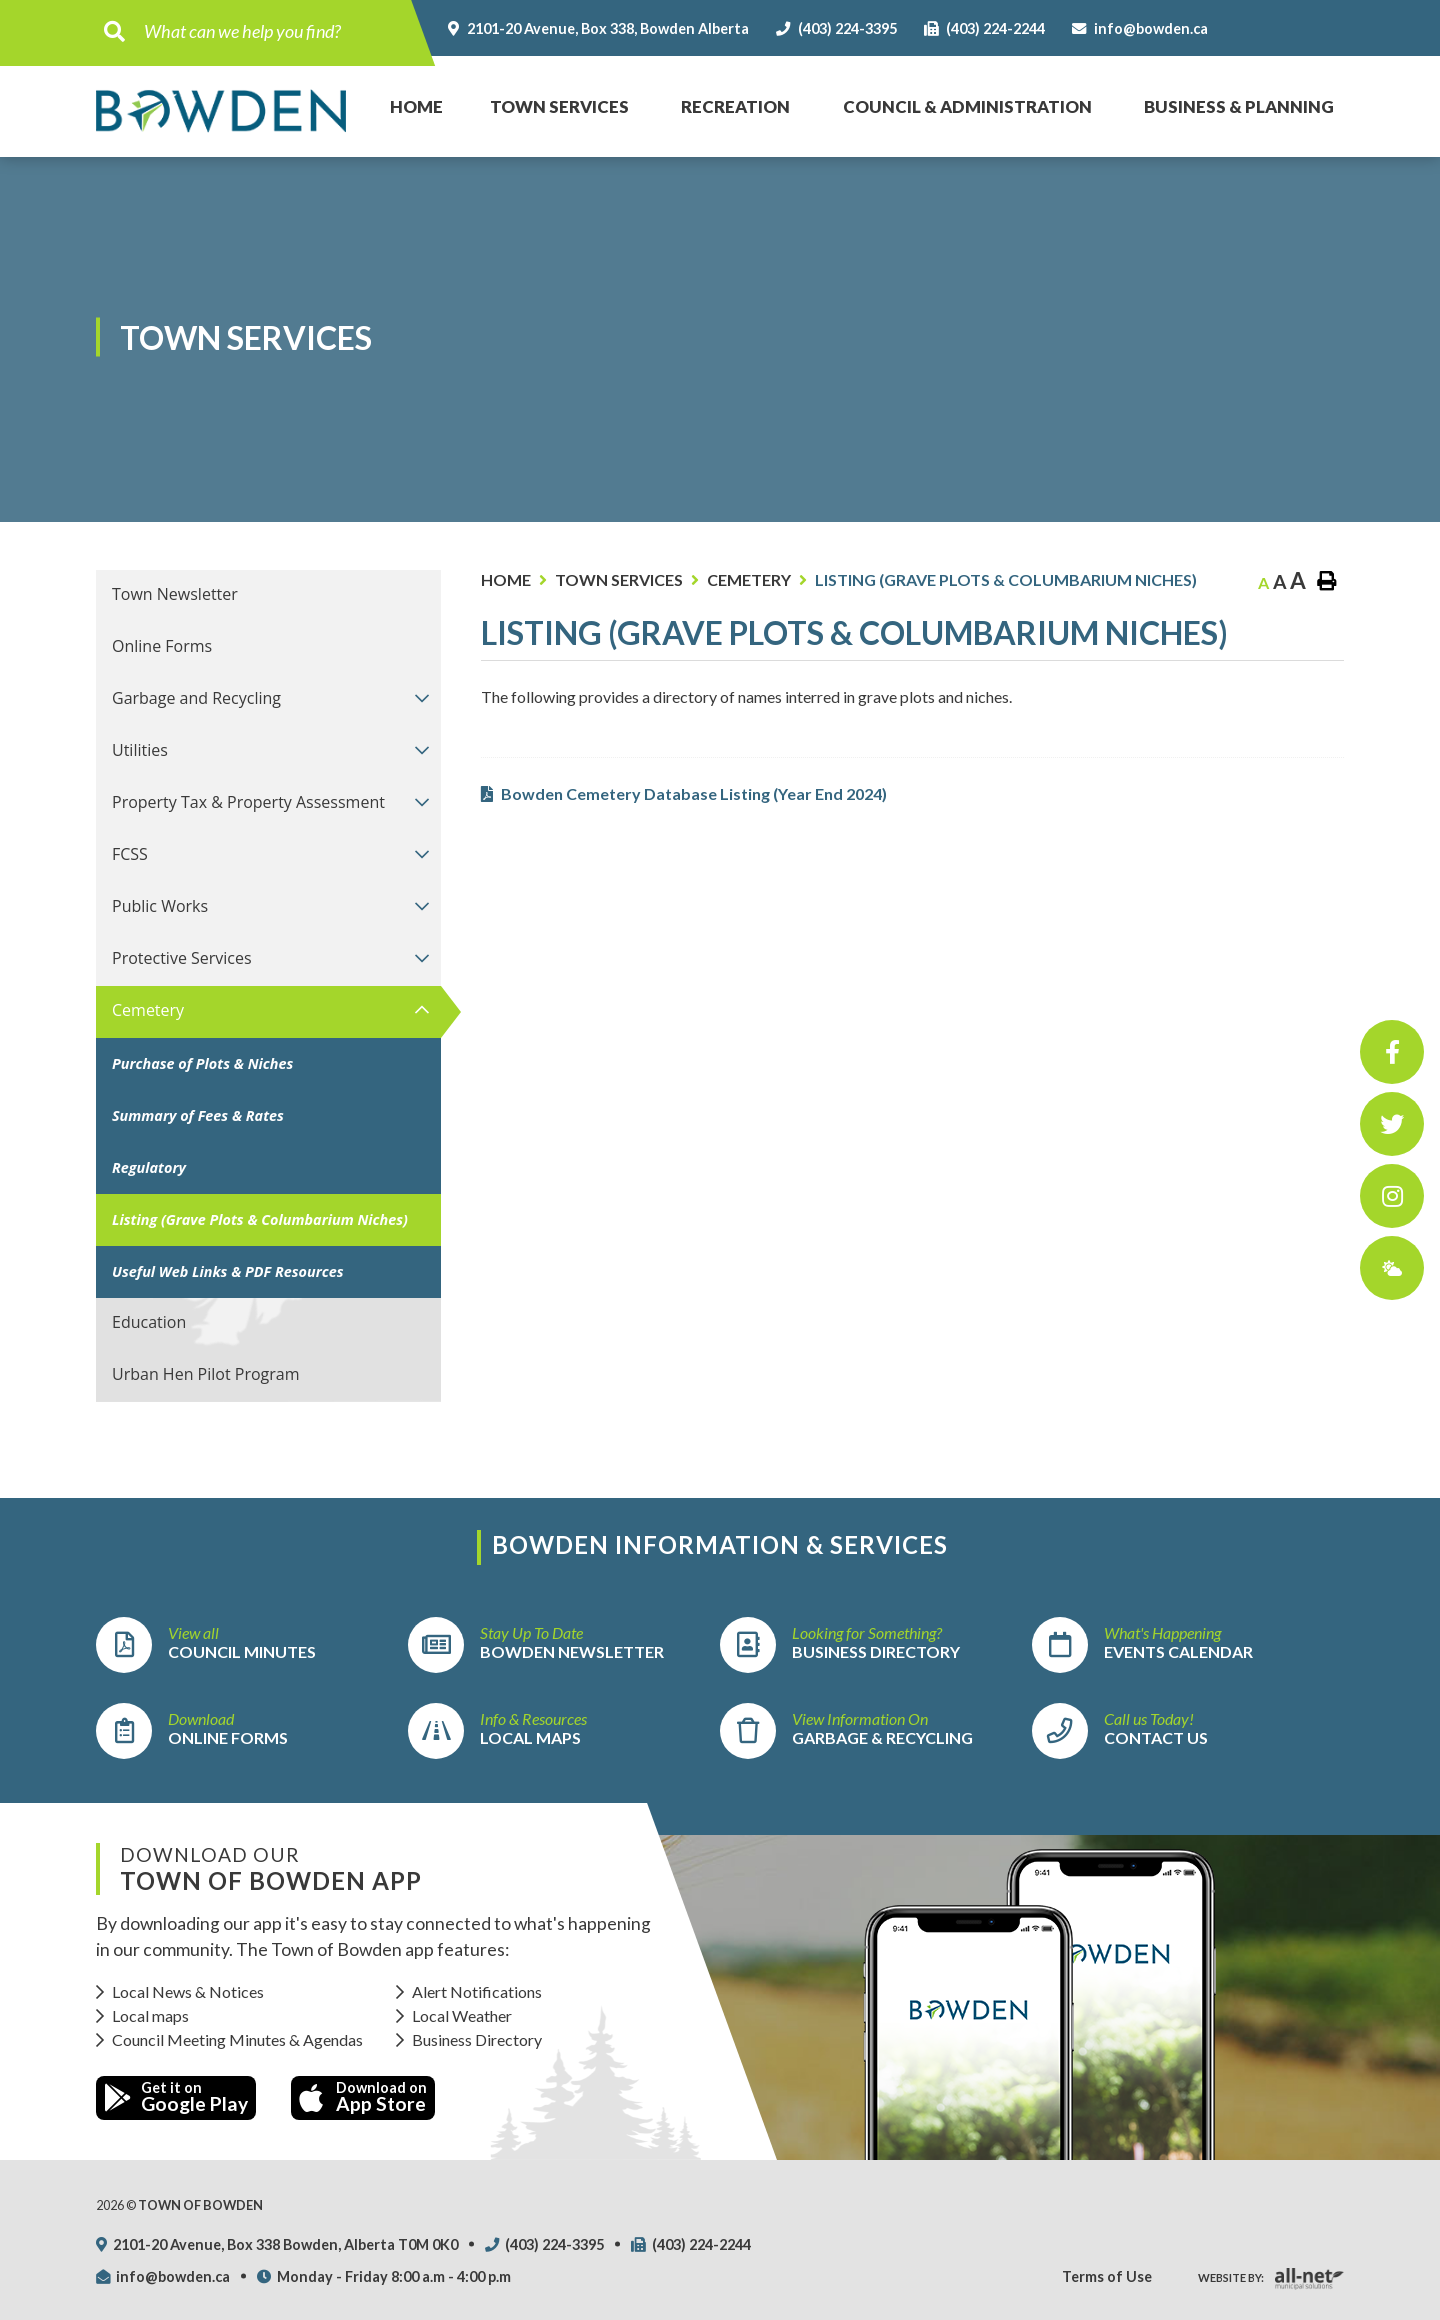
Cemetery (749, 579)
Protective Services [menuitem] (182, 958)
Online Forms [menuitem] (162, 646)
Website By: (1231, 2277)
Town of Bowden (221, 110)
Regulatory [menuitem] (149, 1167)
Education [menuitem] (149, 1322)
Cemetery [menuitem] (148, 1010)
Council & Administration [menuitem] (967, 106)
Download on (363, 2097)
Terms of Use (1107, 2276)
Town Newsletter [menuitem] (175, 594)
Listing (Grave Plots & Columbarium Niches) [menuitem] (260, 1219)
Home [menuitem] (405, 86)
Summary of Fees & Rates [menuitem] (198, 1115)
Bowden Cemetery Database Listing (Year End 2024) (694, 793)
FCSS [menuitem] (130, 854)
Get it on (176, 2097)
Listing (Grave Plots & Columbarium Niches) (1006, 579)
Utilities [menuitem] (140, 750)
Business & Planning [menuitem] (1239, 106)
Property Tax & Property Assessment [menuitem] (248, 802)
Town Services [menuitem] (559, 106)
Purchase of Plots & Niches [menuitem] (202, 1063)
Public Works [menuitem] (160, 906)
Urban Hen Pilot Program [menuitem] (206, 1374)
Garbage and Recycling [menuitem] (196, 698)
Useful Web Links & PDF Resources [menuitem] (228, 1271)
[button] (422, 697)
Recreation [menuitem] (735, 106)
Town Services (619, 579)
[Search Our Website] (272, 31)
